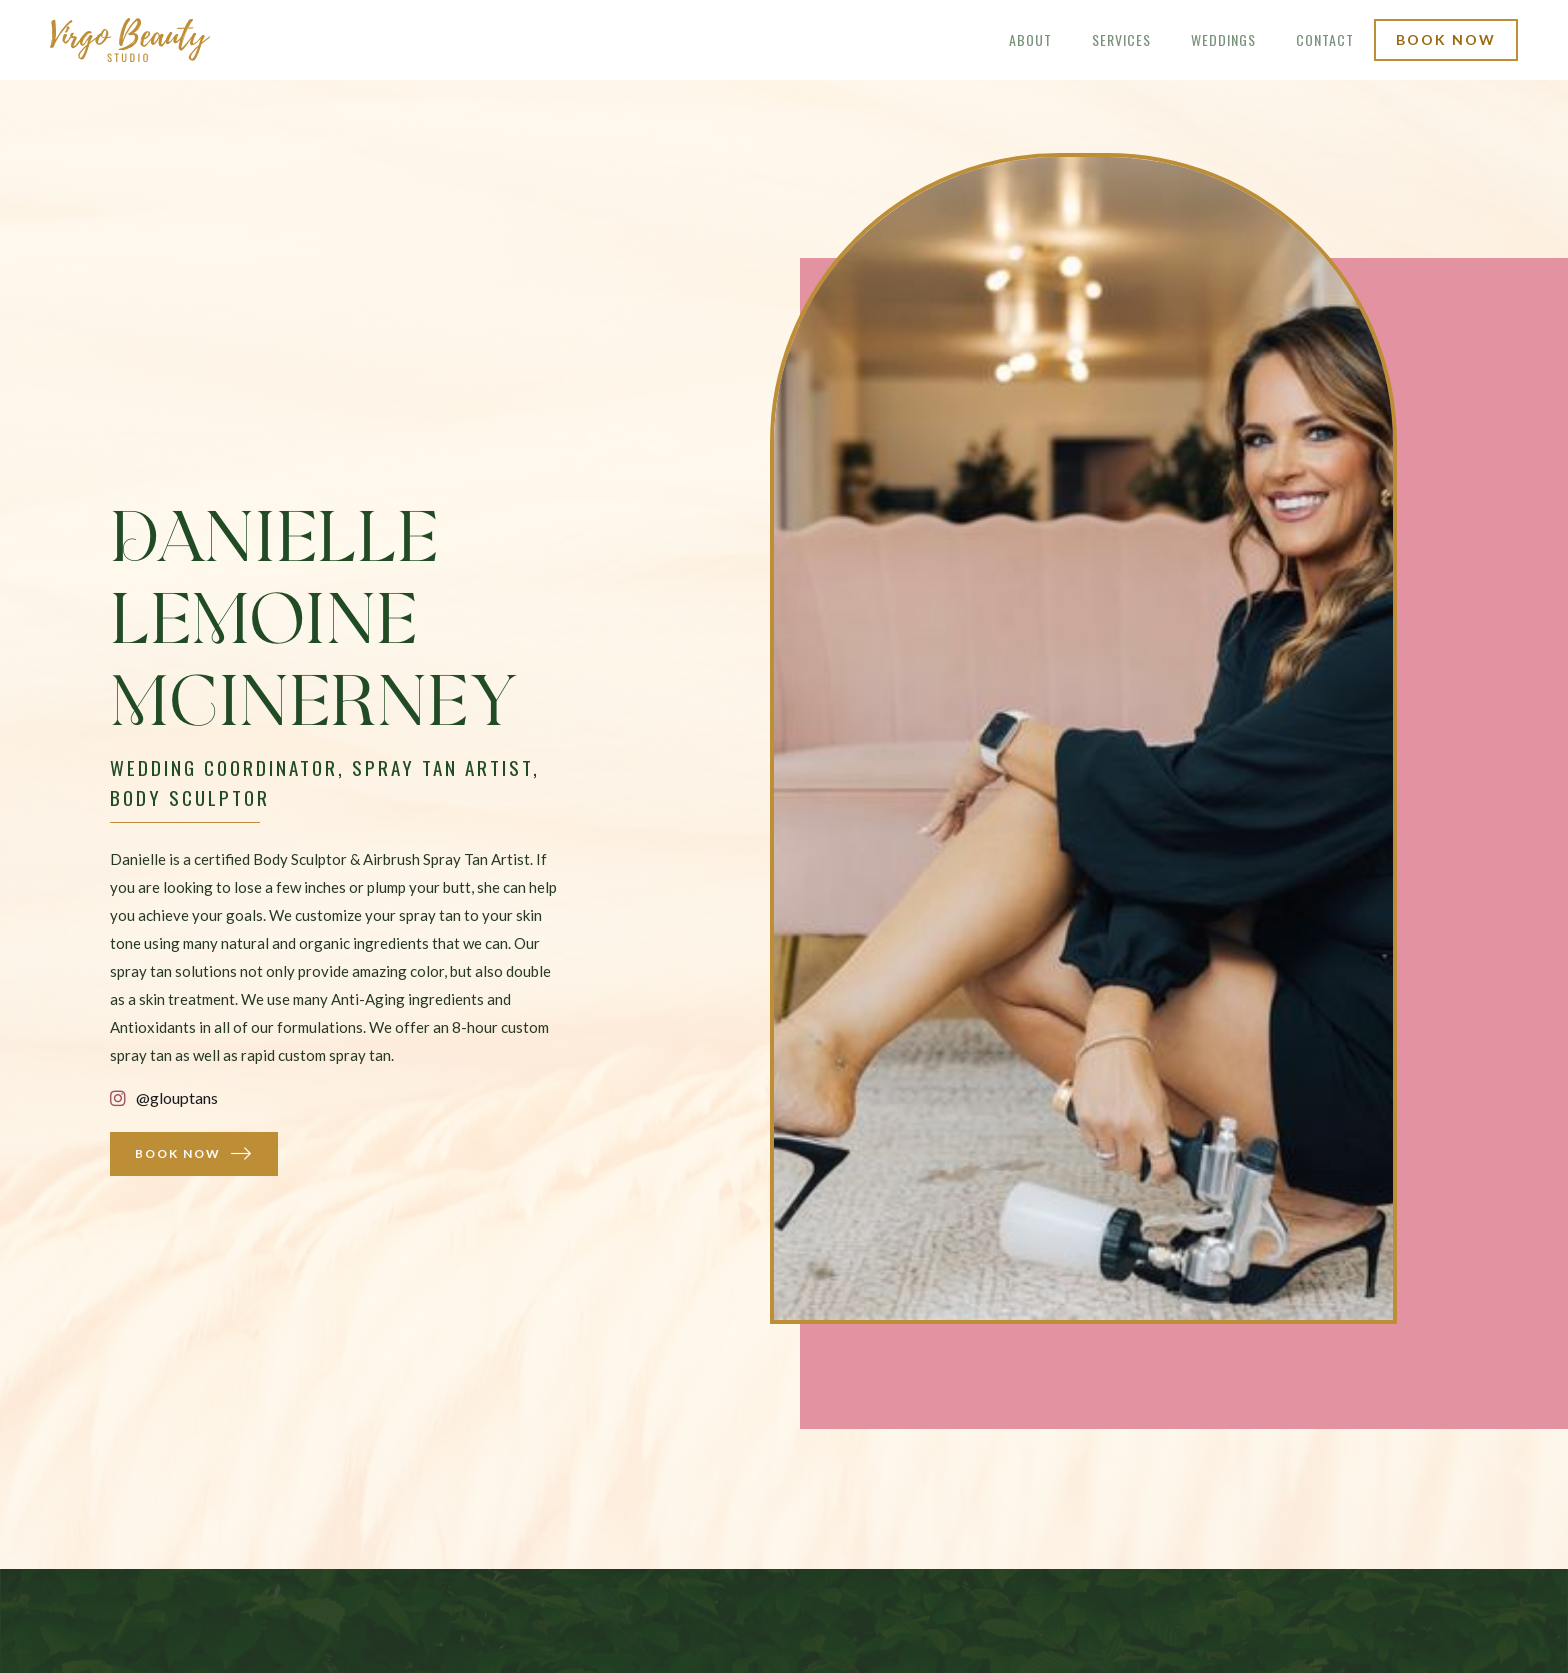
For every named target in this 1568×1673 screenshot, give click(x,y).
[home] (130, 40)
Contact (1325, 39)
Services (1121, 39)
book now (1446, 39)
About (1030, 39)
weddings (1223, 39)
